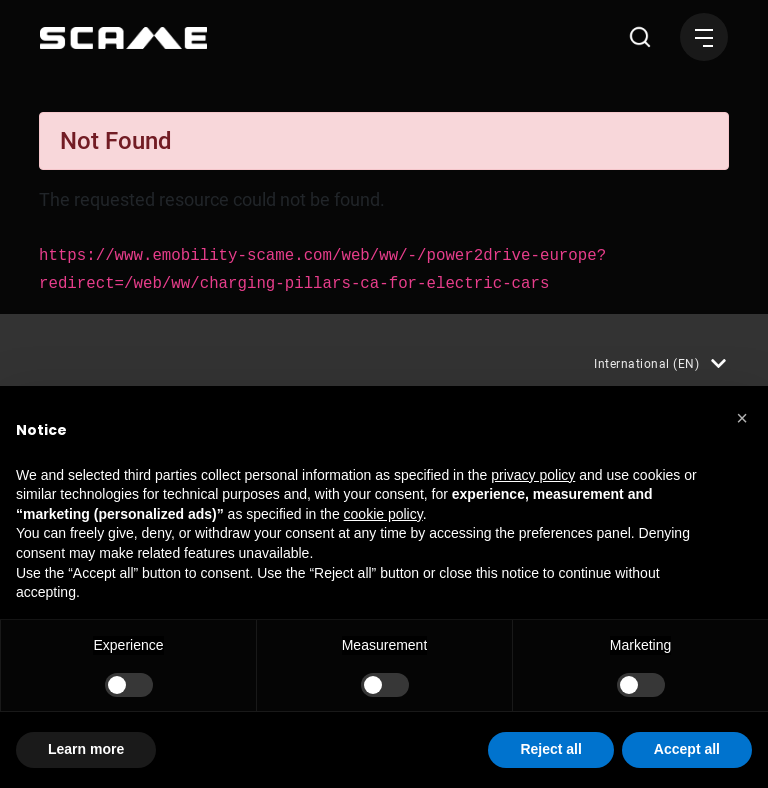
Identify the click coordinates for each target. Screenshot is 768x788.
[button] (742, 418)
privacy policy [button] (533, 475)
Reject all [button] (550, 749)
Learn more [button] (86, 749)
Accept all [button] (687, 749)
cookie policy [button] (383, 514)
